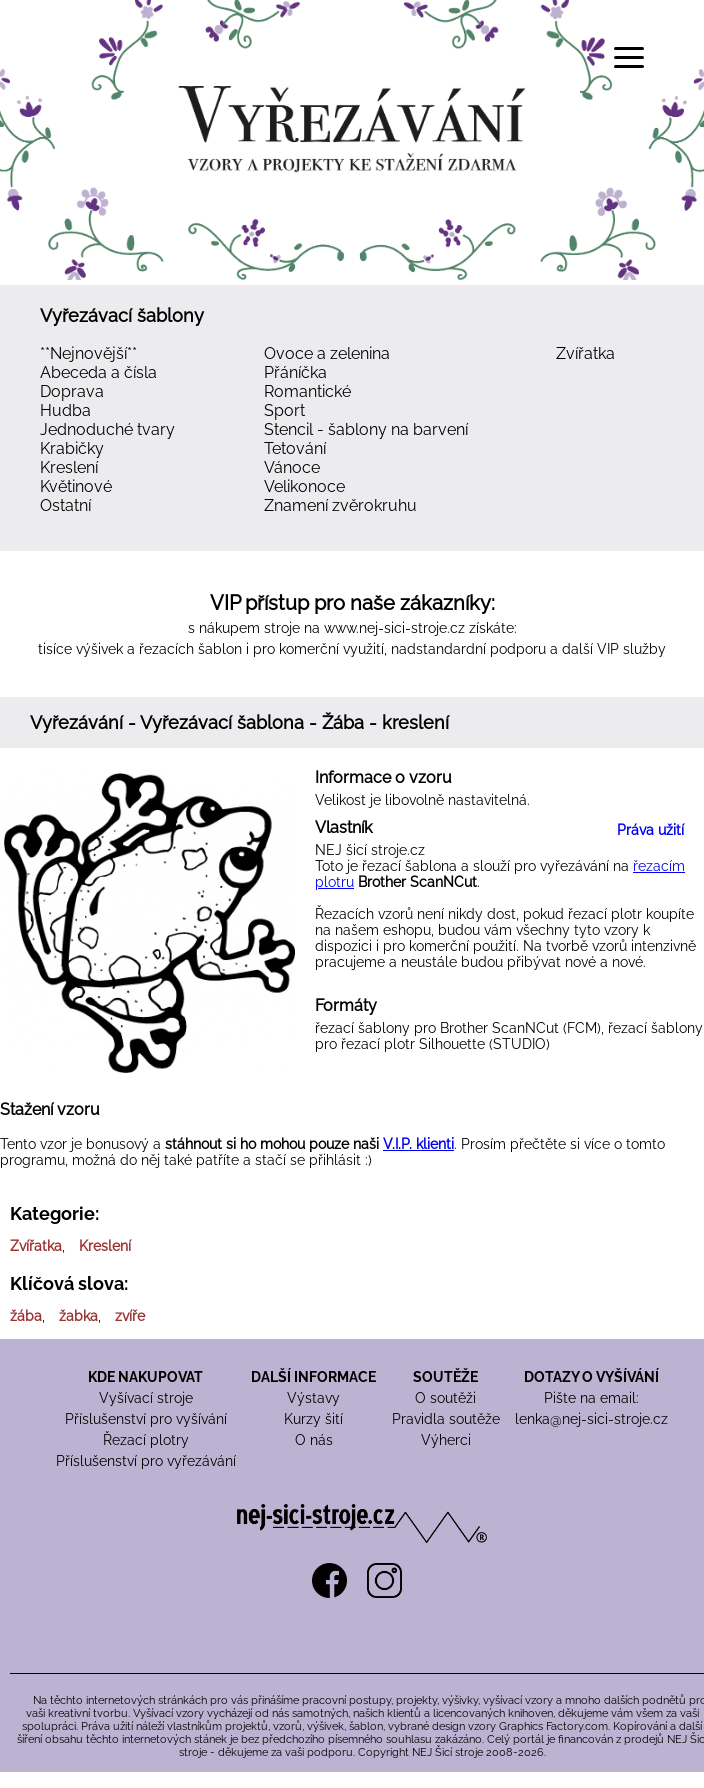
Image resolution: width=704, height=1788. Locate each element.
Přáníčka (295, 372)
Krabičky (72, 448)
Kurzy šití (313, 1419)
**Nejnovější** (88, 353)
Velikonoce (304, 486)
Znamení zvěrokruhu (340, 505)
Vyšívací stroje (146, 1398)
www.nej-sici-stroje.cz (394, 628)
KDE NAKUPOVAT (145, 1377)
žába (26, 1316)
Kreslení (69, 467)
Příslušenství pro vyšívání (146, 1419)
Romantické (307, 391)
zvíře (130, 1316)
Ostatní (65, 505)
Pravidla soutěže (446, 1419)
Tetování (295, 448)
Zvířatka (585, 353)
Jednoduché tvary (107, 429)
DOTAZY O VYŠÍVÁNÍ (591, 1377)
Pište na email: (591, 1398)
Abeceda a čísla (98, 372)
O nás (314, 1440)
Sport (284, 410)
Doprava (72, 391)
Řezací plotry (146, 1440)
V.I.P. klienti (418, 1144)
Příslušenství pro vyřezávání (146, 1461)
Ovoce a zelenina (327, 353)
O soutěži (445, 1398)
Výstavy (313, 1398)
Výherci (446, 1440)
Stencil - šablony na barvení (366, 429)
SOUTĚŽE (445, 1377)
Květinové (76, 486)
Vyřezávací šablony (122, 315)
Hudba (65, 410)
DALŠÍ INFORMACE (313, 1377)
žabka (78, 1316)
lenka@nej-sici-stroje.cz (591, 1419)
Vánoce (292, 467)
